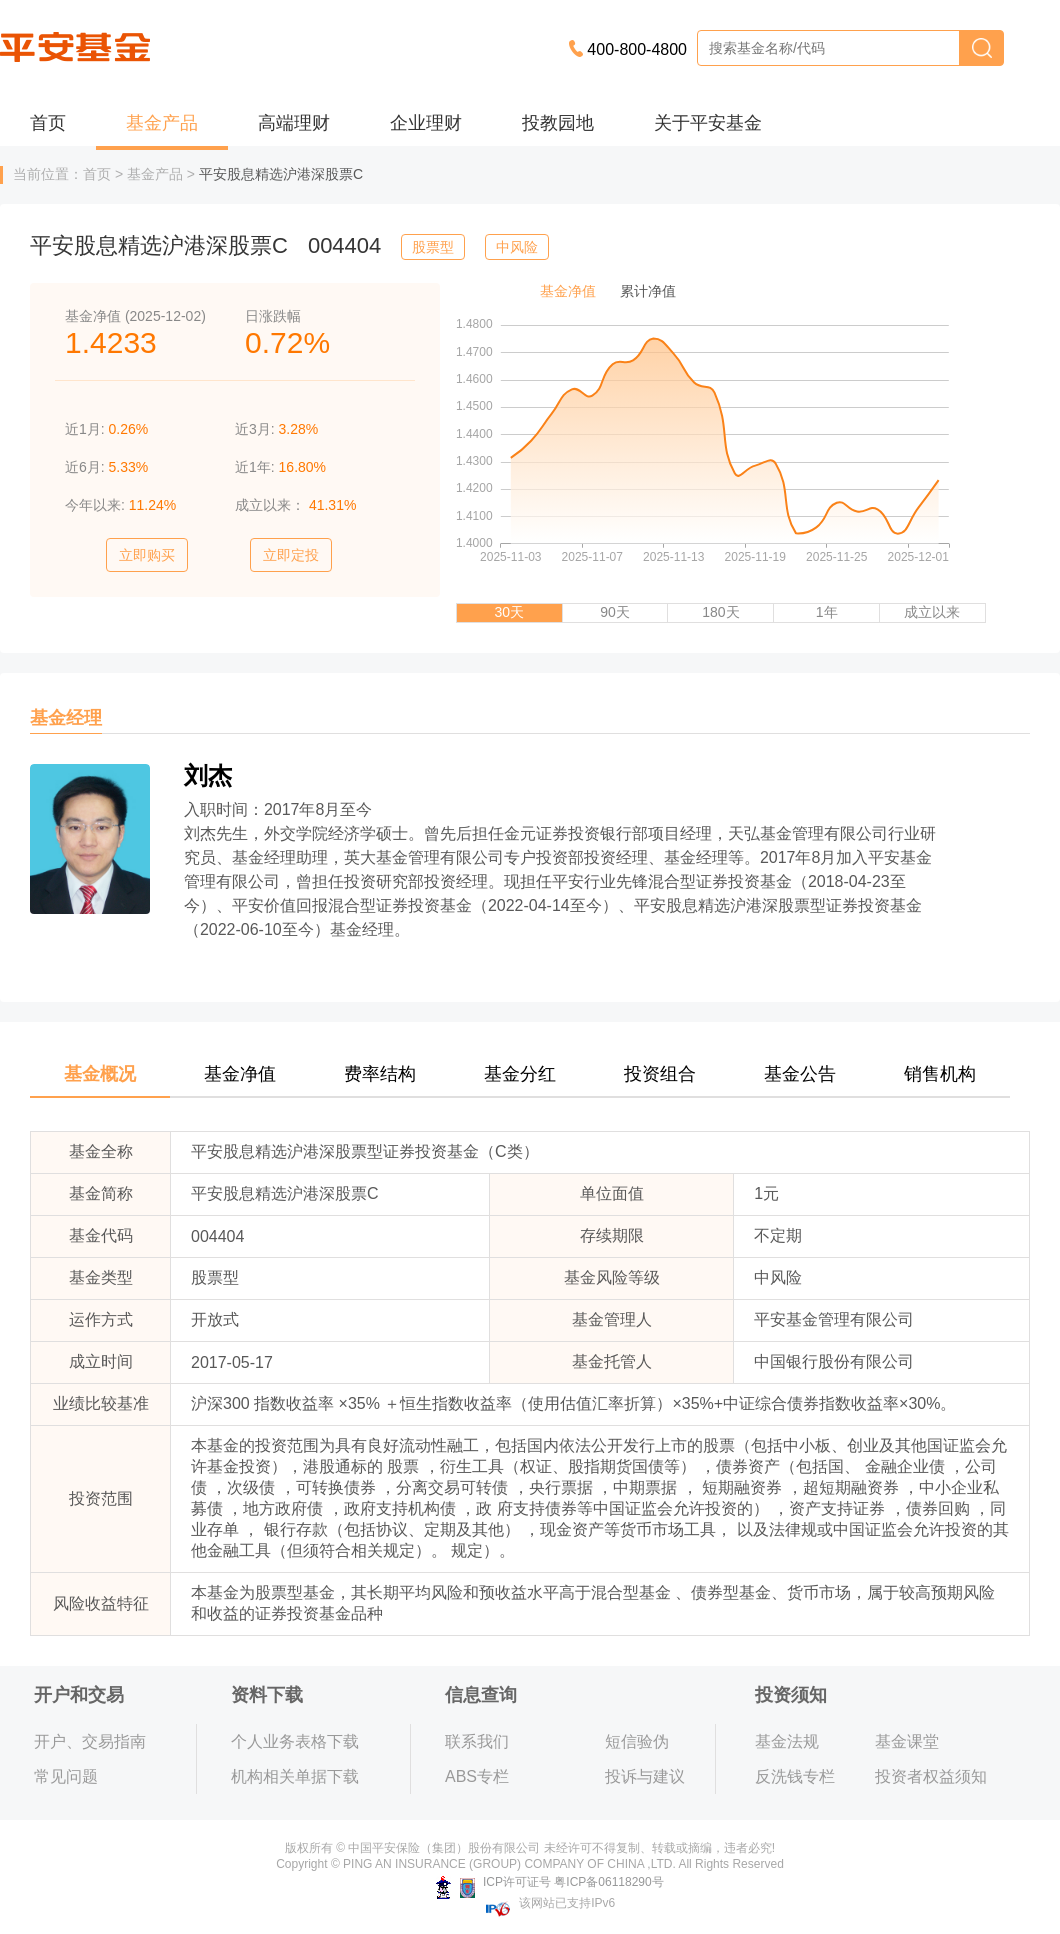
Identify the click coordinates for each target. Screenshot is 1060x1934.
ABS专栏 (477, 1776)
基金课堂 (907, 1741)
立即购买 (147, 555)
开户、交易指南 (90, 1741)
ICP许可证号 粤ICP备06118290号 (549, 1882)
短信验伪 (637, 1741)
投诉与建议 (645, 1776)
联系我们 (477, 1741)
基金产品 (162, 123)
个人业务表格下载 (295, 1741)
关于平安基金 (708, 123)
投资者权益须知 (931, 1776)
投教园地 (558, 123)
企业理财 (426, 123)
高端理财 (294, 123)
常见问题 (66, 1776)
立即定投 (291, 555)
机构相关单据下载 (295, 1776)
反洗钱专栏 (795, 1776)
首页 (48, 123)
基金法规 (787, 1741)
